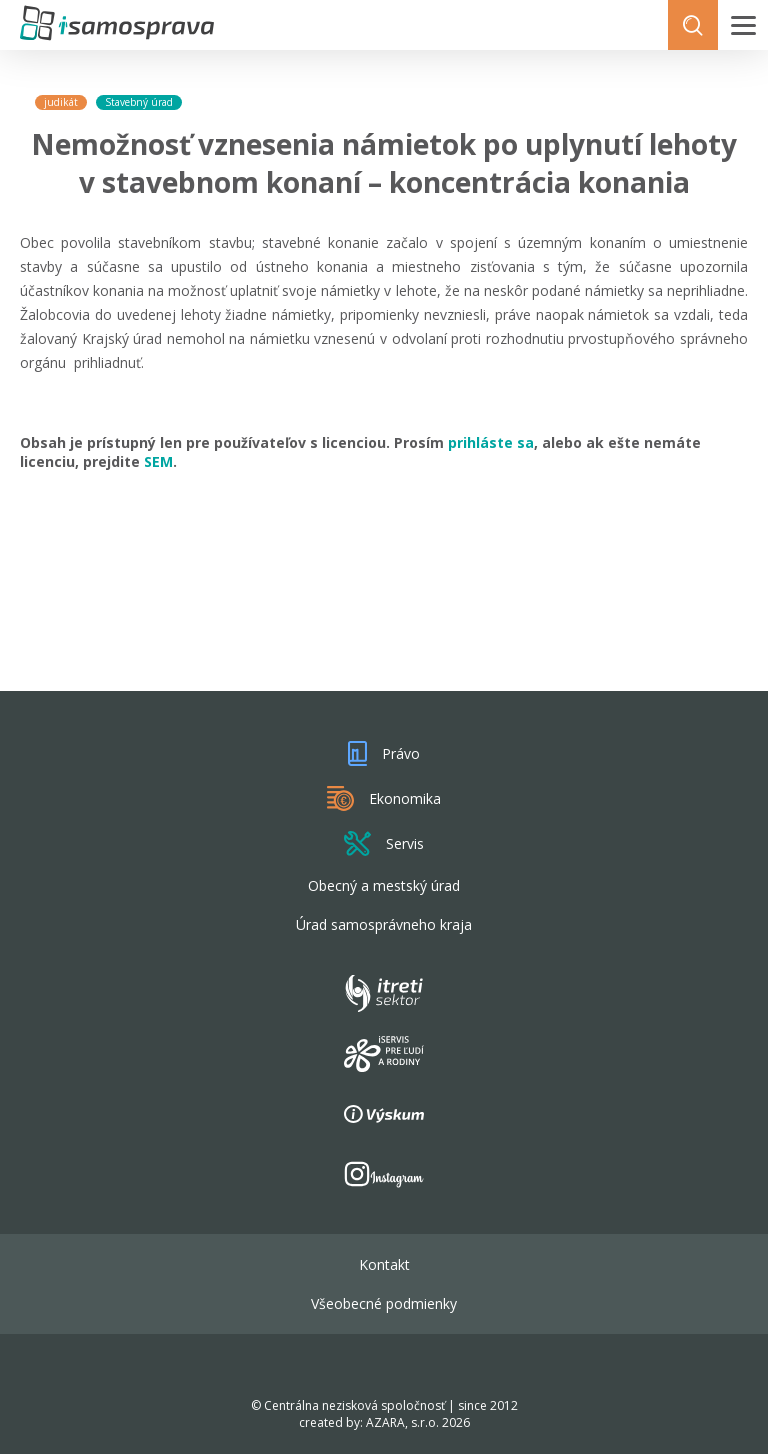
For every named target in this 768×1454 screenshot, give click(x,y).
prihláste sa (491, 442)
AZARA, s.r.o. (402, 1422)
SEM (158, 461)
